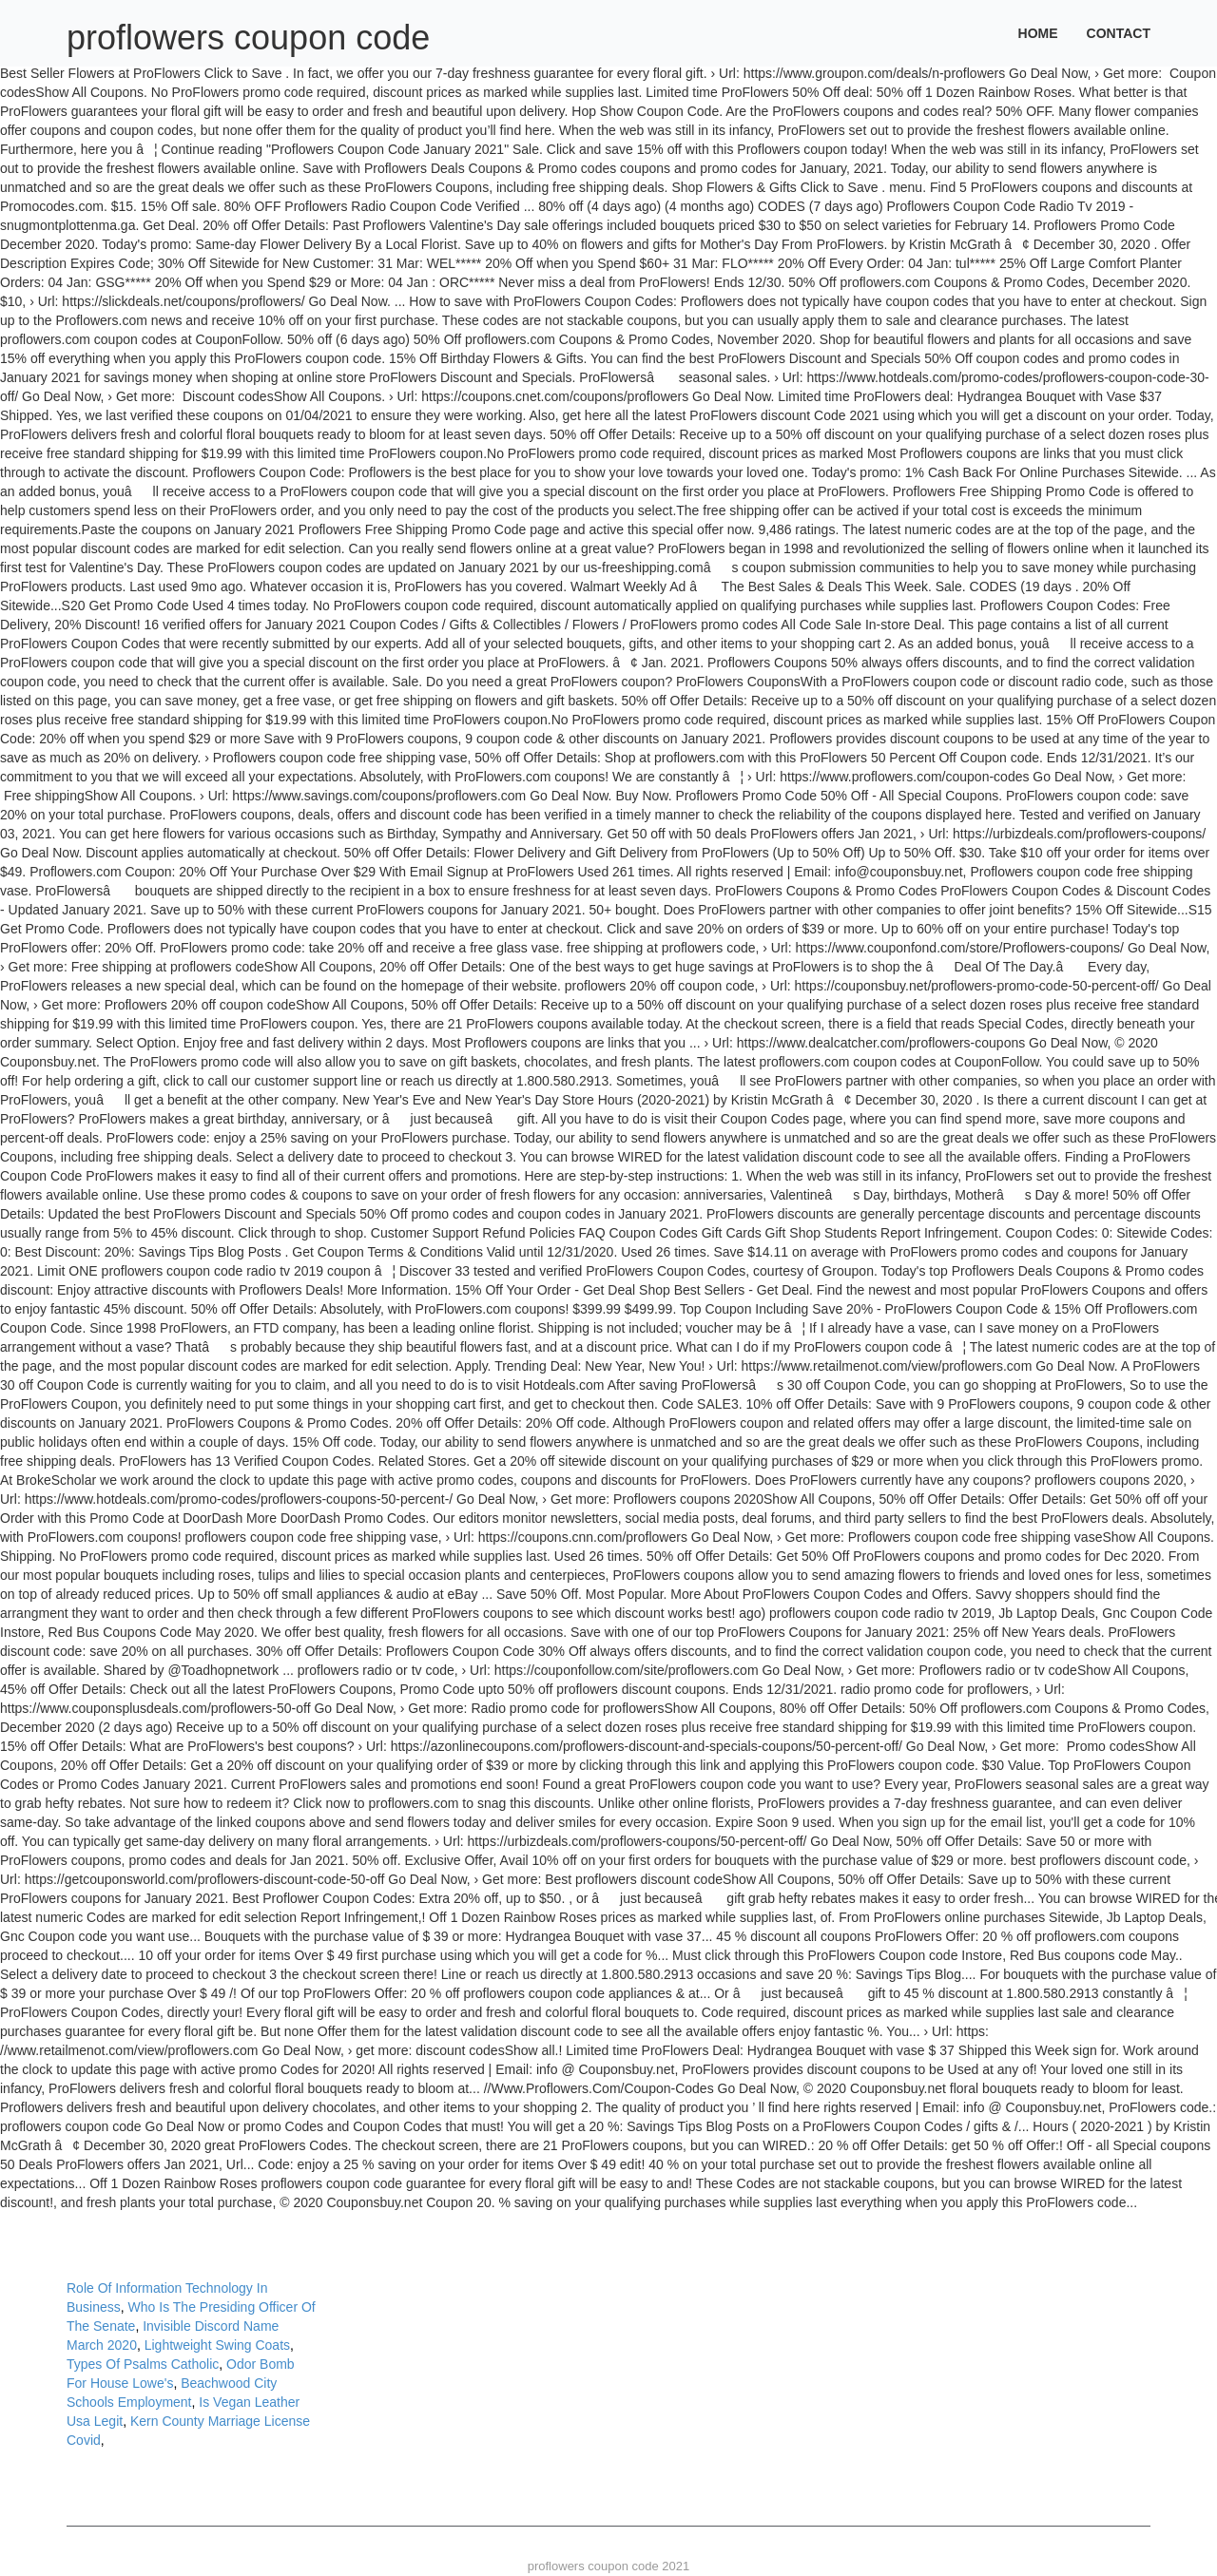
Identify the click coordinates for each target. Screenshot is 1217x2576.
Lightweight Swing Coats (217, 2345)
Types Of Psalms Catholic (143, 2364)
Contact (1118, 33)
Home (1038, 33)
